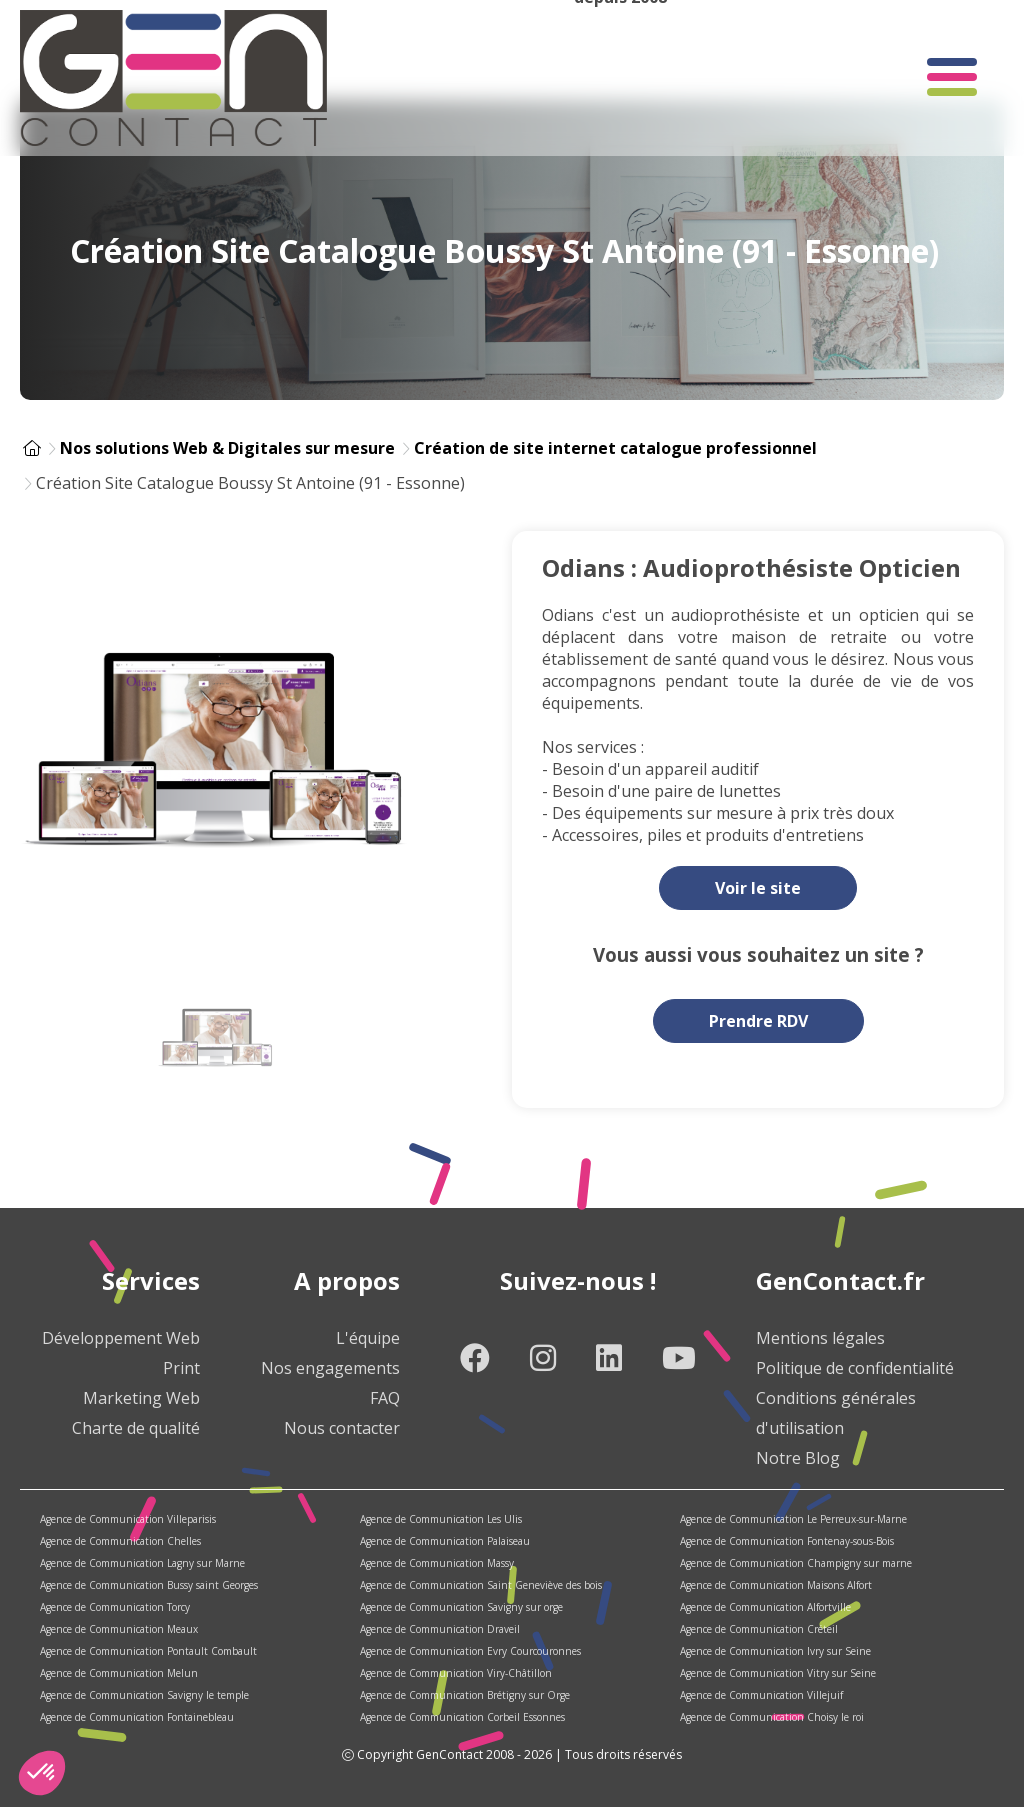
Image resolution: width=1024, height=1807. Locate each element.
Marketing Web (141, 1398)
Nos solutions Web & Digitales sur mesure (227, 448)
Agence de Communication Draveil (440, 1629)
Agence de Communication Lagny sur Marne (142, 1563)
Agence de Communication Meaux (119, 1629)
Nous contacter (342, 1428)
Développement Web (121, 1338)
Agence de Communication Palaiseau (445, 1541)
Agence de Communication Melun (119, 1673)
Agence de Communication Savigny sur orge (461, 1607)
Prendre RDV (758, 1021)
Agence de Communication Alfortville (765, 1607)
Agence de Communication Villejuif (761, 1695)
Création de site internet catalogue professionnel (615, 448)
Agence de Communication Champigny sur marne (796, 1563)
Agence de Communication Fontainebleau (137, 1717)
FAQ (385, 1398)
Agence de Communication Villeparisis (128, 1519)
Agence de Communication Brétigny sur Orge (465, 1695)
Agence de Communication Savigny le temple (144, 1695)
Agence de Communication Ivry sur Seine (775, 1651)
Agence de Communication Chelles (120, 1541)
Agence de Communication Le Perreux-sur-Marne (793, 1519)
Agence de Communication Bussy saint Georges (149, 1585)
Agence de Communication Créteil (759, 1629)
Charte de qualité (136, 1428)
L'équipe (368, 1338)
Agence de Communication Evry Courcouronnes (470, 1651)
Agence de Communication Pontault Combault (148, 1651)
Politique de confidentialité (855, 1368)
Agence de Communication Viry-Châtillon (456, 1673)
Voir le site (758, 888)
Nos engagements (330, 1368)
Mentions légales (820, 1338)
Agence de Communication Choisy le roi (772, 1717)
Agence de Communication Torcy (115, 1607)
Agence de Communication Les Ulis (441, 1519)
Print (181, 1368)
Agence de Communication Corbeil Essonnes (462, 1717)
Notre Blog (798, 1458)
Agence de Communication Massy (437, 1563)
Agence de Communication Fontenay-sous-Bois (787, 1541)
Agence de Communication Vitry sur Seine (778, 1673)
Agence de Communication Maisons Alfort (776, 1585)
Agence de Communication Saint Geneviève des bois (481, 1585)
